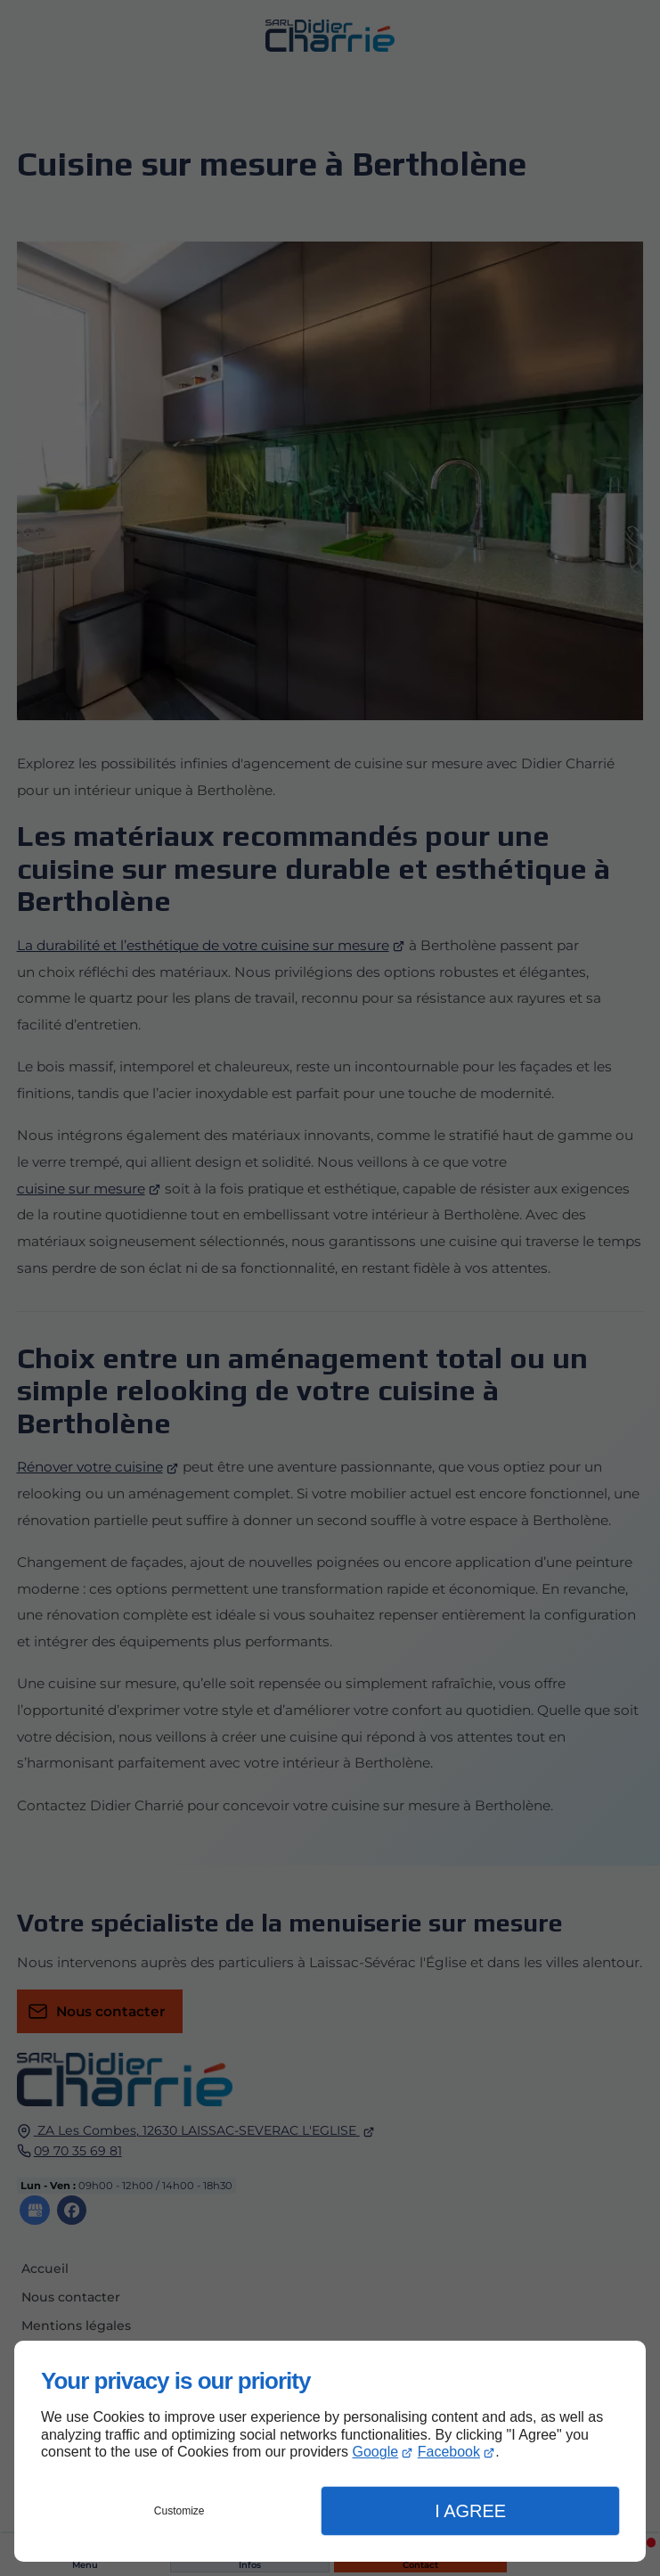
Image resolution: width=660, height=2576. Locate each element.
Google (376, 2451)
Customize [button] (179, 2511)
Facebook (449, 2451)
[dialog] (330, 2451)
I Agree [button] (470, 2511)
